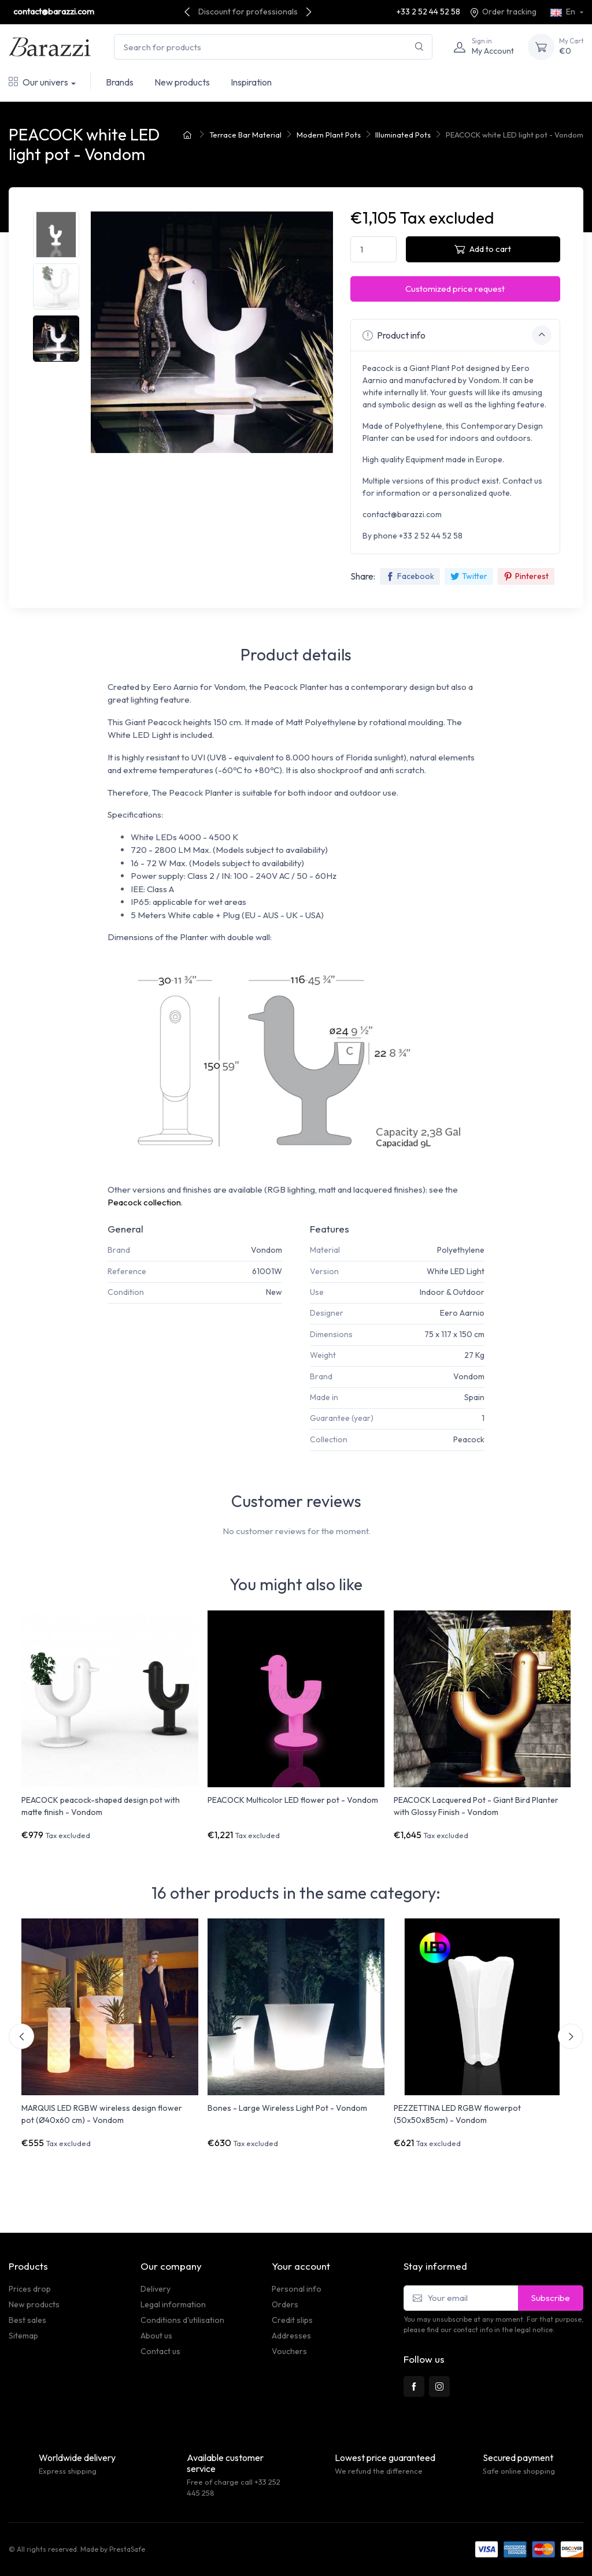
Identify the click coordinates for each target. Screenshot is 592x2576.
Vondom (266, 1250)
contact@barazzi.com (53, 11)
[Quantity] (373, 249)
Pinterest (526, 576)
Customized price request (455, 288)
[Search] (419, 47)
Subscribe (550, 2297)
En (563, 11)
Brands (120, 82)
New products (182, 82)
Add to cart (482, 248)
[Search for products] (273, 47)
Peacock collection (144, 1202)
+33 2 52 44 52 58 (428, 11)
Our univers (38, 82)
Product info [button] (457, 335)
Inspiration (251, 82)
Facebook (410, 576)
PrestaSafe (127, 2549)
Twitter (468, 576)
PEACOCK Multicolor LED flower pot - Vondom (293, 1800)
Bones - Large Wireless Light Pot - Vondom (287, 2108)
